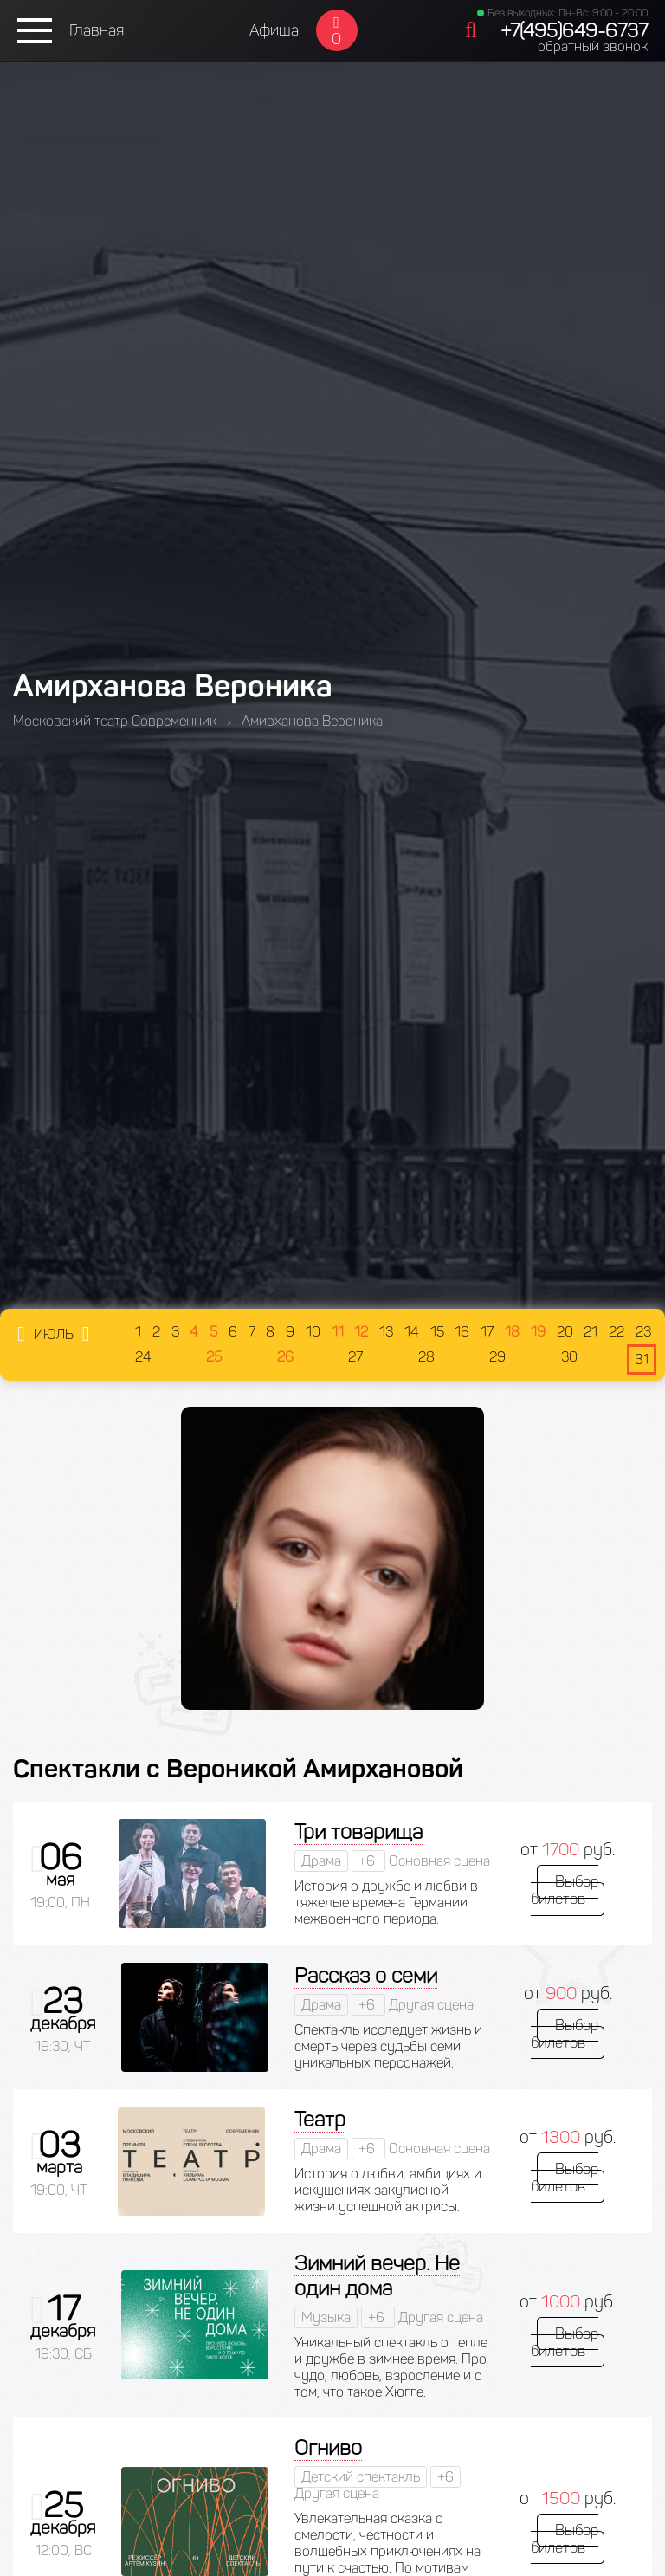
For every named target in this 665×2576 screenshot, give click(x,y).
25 (214, 1357)
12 (361, 1332)
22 (616, 1332)
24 (143, 1357)
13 (386, 1332)
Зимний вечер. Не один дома (377, 2275)
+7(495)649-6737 (574, 30)
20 (565, 1332)
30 (569, 1357)
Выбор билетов (567, 1890)
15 (437, 1332)
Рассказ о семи (365, 1975)
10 (313, 1332)
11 (338, 1332)
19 (538, 1332)
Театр (319, 2119)
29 (497, 1357)
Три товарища (358, 1831)
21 (590, 1332)
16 (462, 1332)
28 (426, 1357)
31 (642, 1359)
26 (285, 1357)
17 (487, 1332)
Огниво (328, 2447)
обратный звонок (593, 46)
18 (512, 1332)
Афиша (274, 30)
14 (411, 1332)
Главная (96, 30)
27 (355, 1357)
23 (643, 1332)
